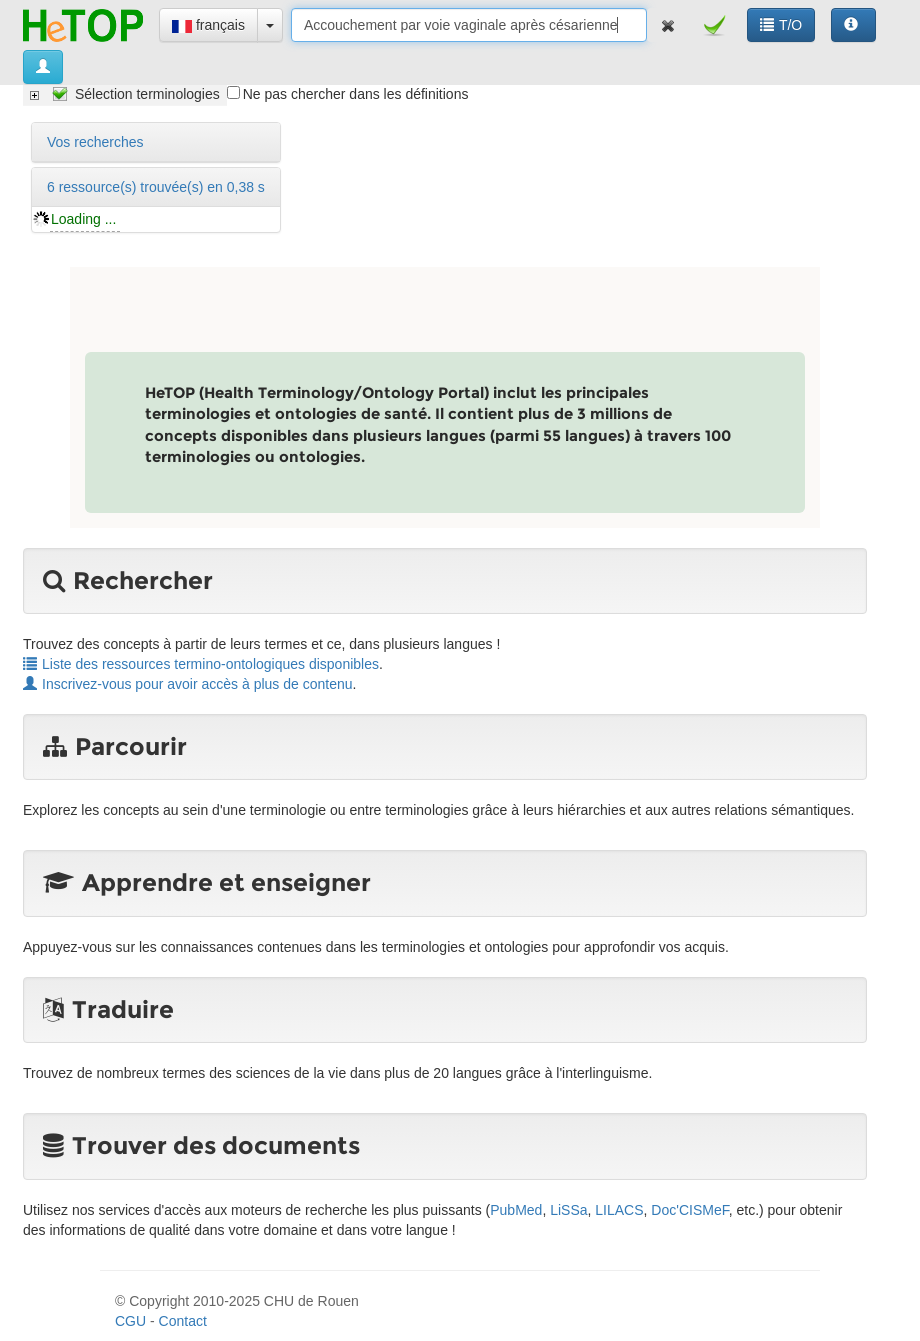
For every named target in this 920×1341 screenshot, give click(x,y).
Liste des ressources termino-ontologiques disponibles (201, 664)
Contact (183, 1321)
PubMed (516, 1210)
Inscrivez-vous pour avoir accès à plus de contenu (188, 684)
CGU (130, 1321)
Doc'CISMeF (689, 1210)
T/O (781, 25)
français (208, 25)
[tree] (125, 94)
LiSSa (568, 1210)
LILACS (619, 1210)
